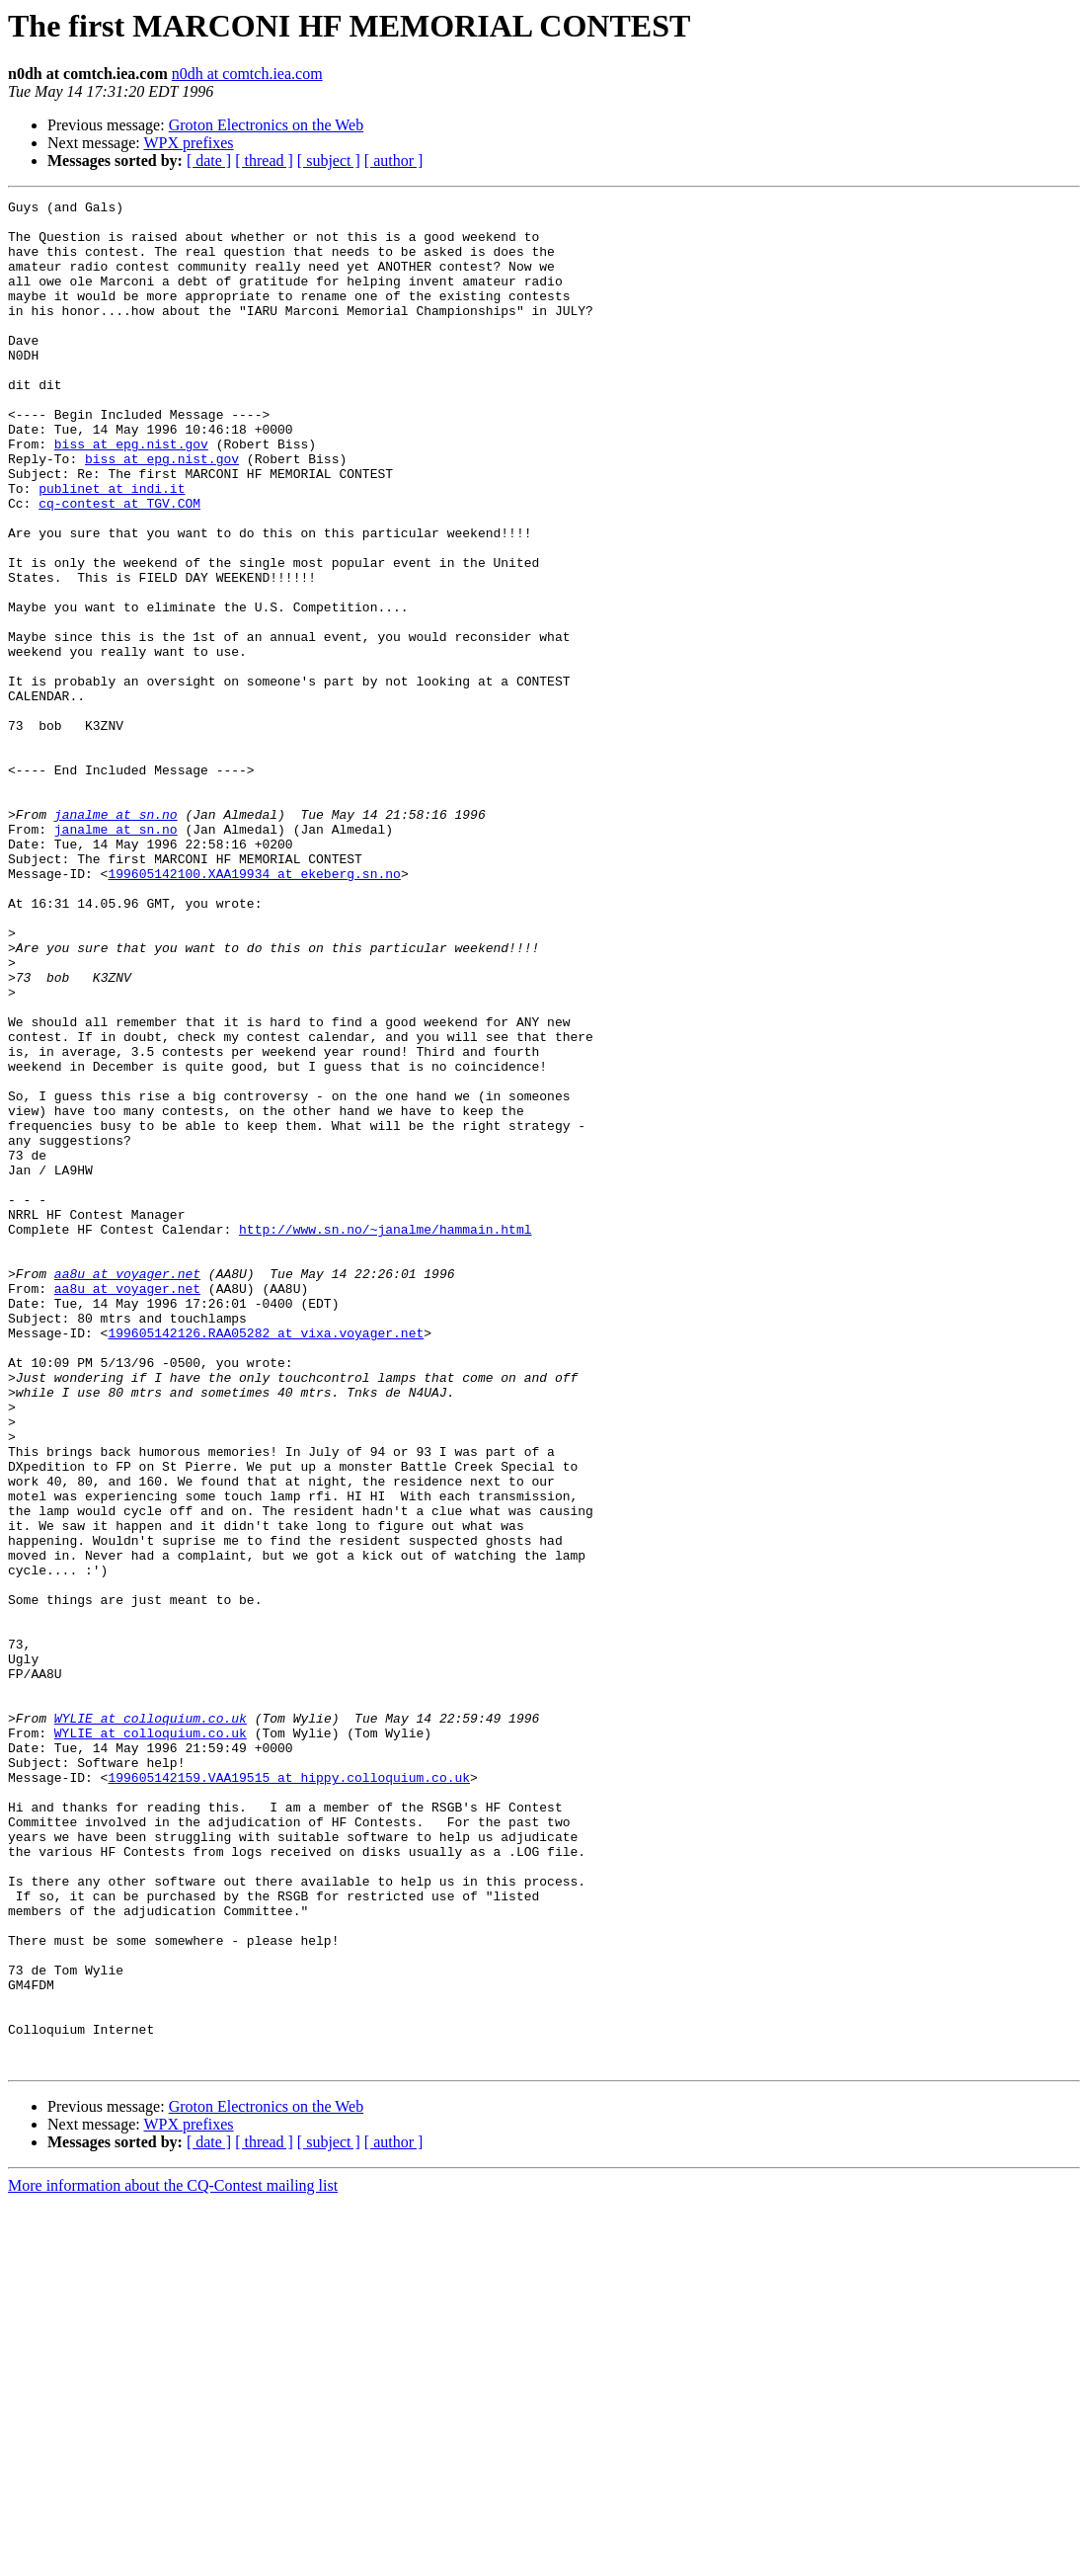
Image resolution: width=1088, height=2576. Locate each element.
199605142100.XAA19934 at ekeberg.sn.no (254, 1009)
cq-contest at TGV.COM (119, 565)
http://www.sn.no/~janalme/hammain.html (385, 1436)
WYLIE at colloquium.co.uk (150, 2023)
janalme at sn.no (116, 938)
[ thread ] (264, 160)
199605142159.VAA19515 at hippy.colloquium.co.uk (289, 2094)
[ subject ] (328, 160)
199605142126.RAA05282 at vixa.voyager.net (266, 1561)
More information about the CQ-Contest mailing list (173, 2558)
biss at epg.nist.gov (131, 494)
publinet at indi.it (112, 547)
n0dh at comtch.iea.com (247, 73)
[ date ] (209, 160)
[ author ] (394, 160)
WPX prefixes (188, 142)
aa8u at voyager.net (127, 1489)
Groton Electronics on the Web (266, 125)
